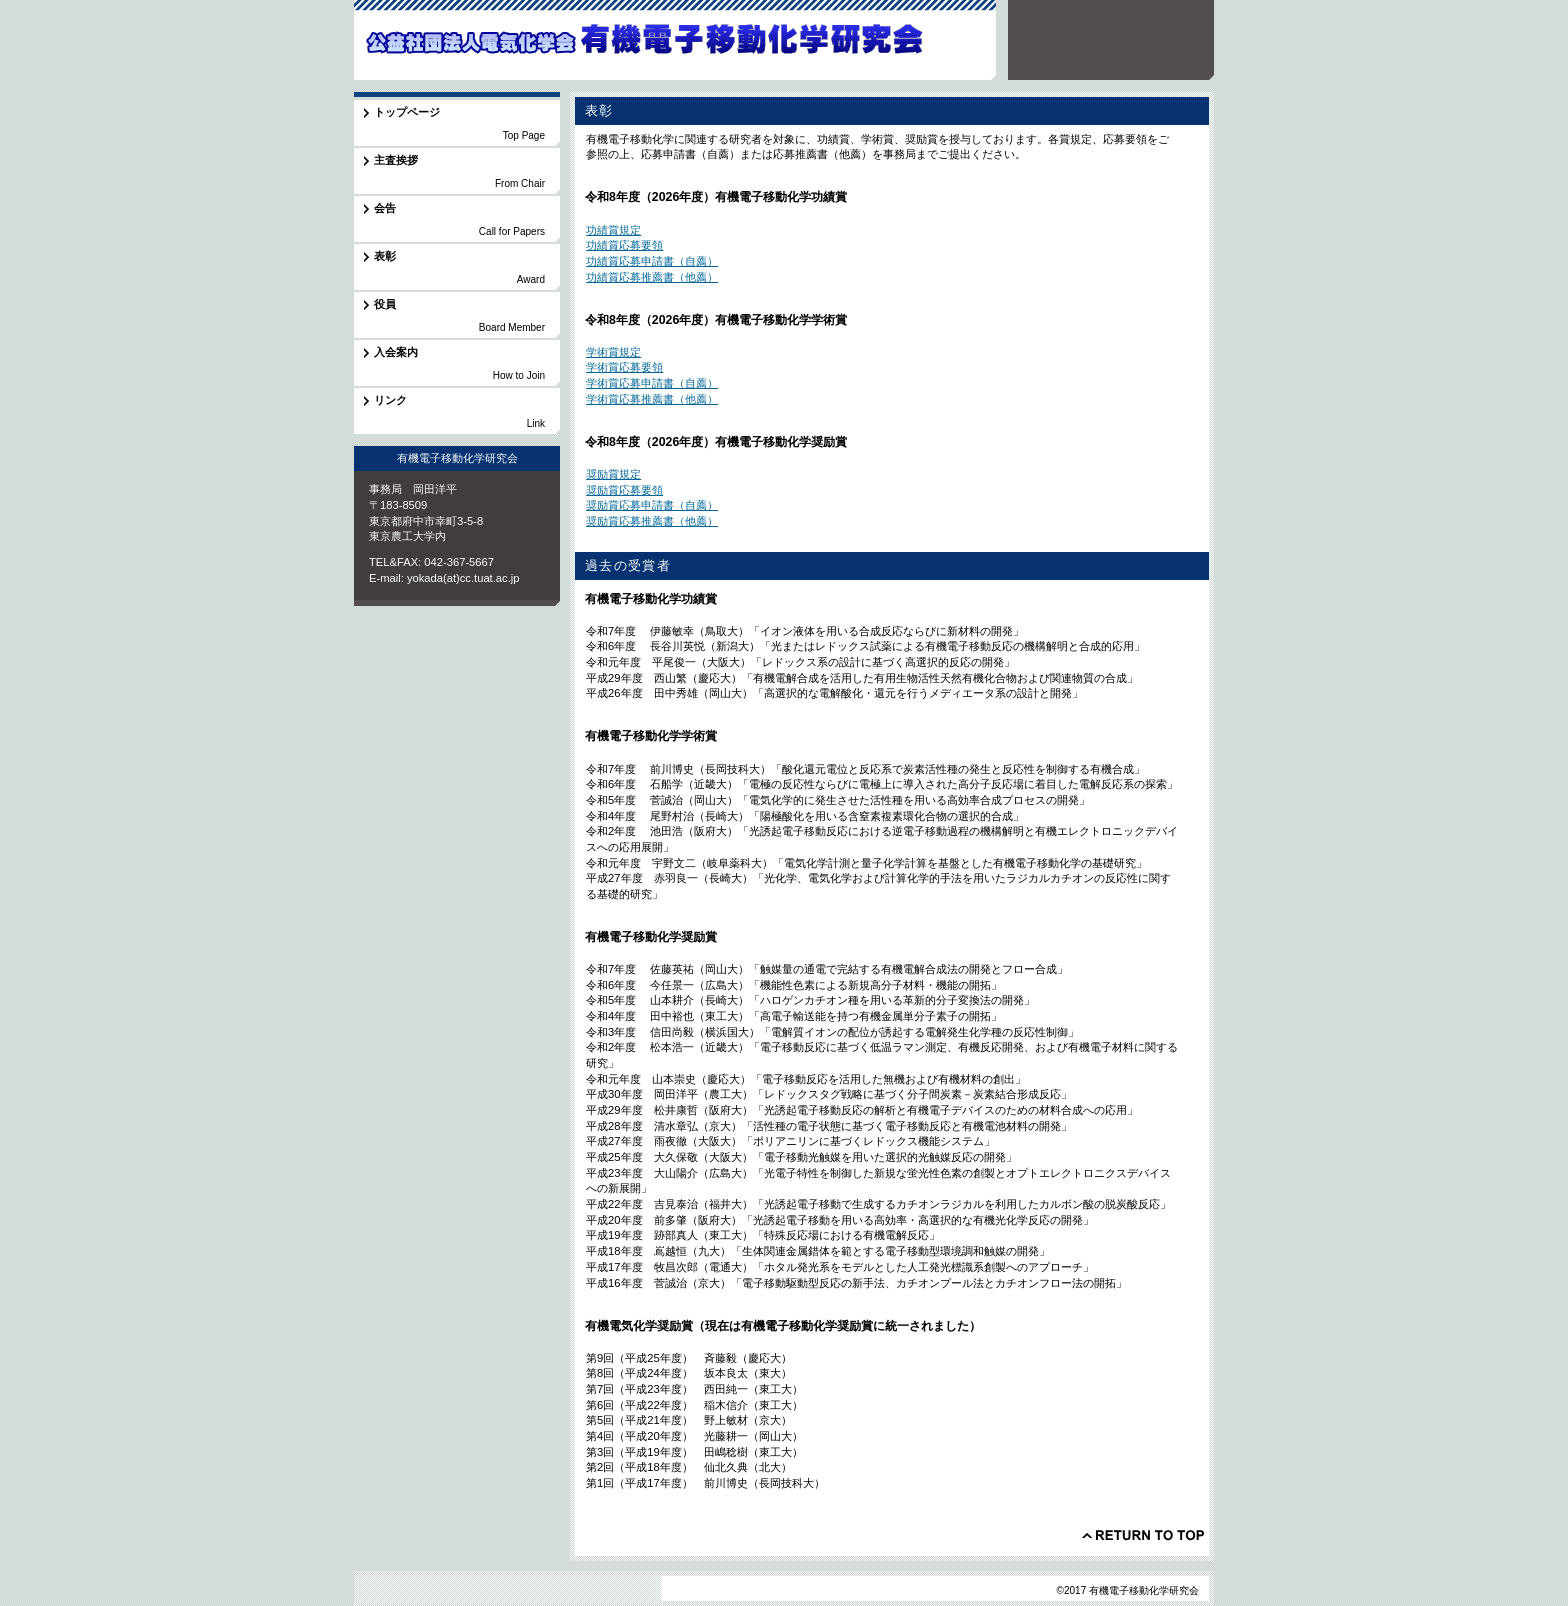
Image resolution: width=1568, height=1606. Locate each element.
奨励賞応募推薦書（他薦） (652, 521)
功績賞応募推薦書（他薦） (652, 277)
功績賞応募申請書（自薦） (652, 261)
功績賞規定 (613, 230)
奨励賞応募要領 (624, 490)
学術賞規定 (613, 352)
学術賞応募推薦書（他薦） (652, 399)
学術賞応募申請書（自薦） (652, 383)
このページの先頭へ (1143, 1535)
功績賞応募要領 (624, 245)
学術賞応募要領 (624, 367)
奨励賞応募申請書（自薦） (652, 505)
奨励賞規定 (613, 474)
